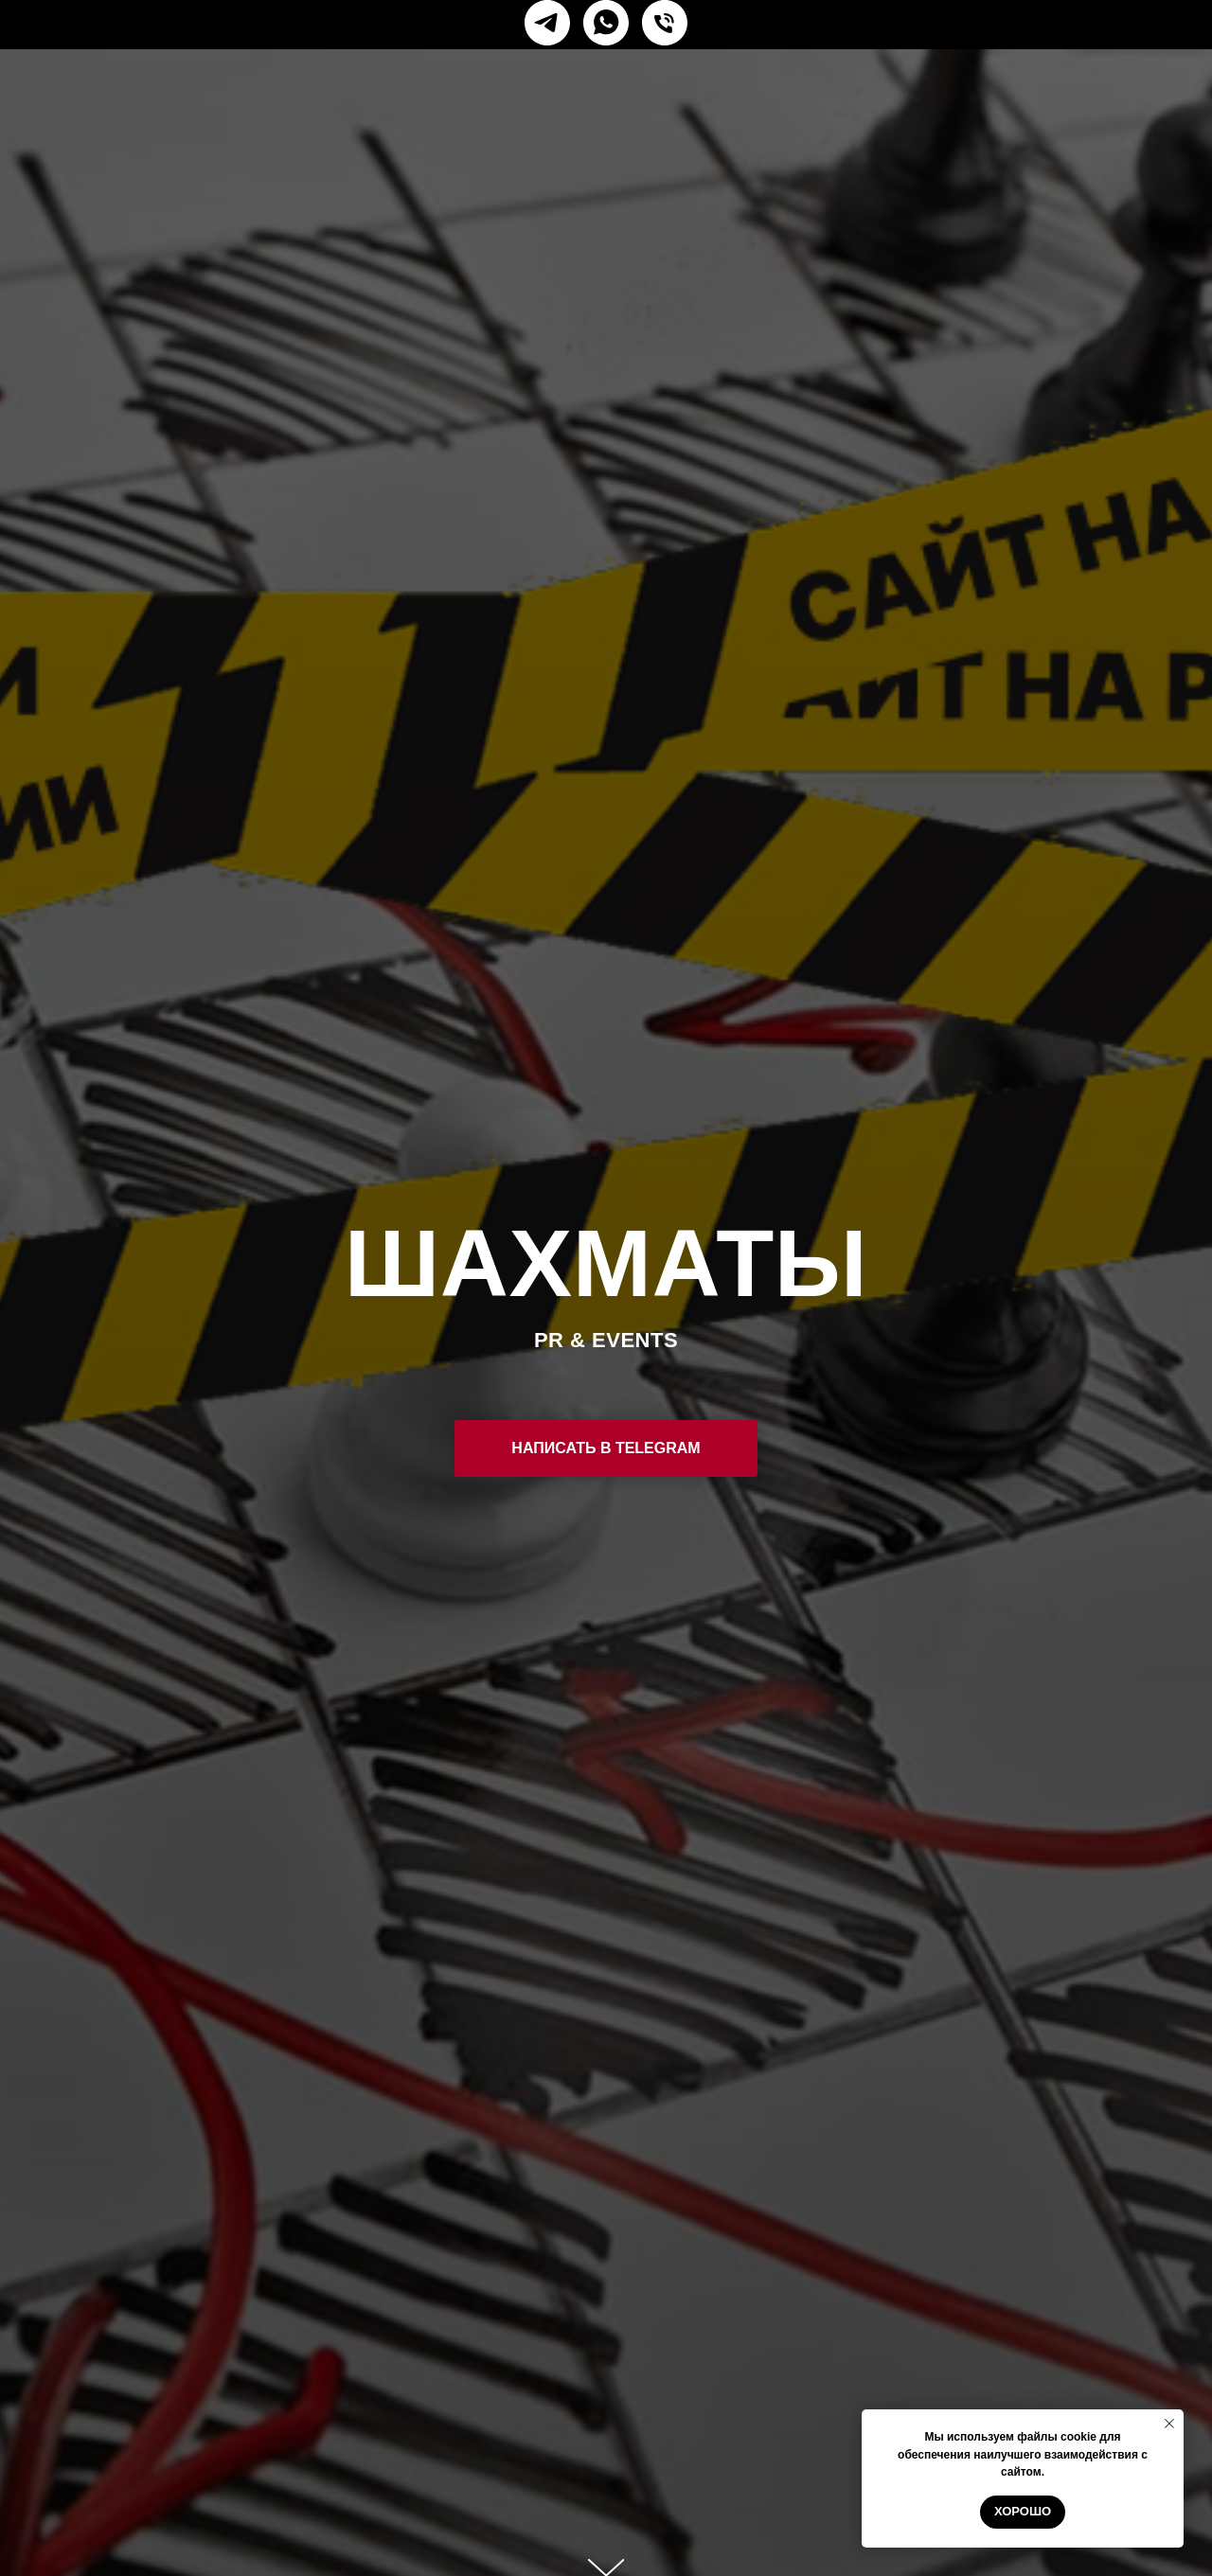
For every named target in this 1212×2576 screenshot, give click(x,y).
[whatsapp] (606, 22)
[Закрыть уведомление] (1169, 2423)
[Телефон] (664, 22)
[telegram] (547, 22)
